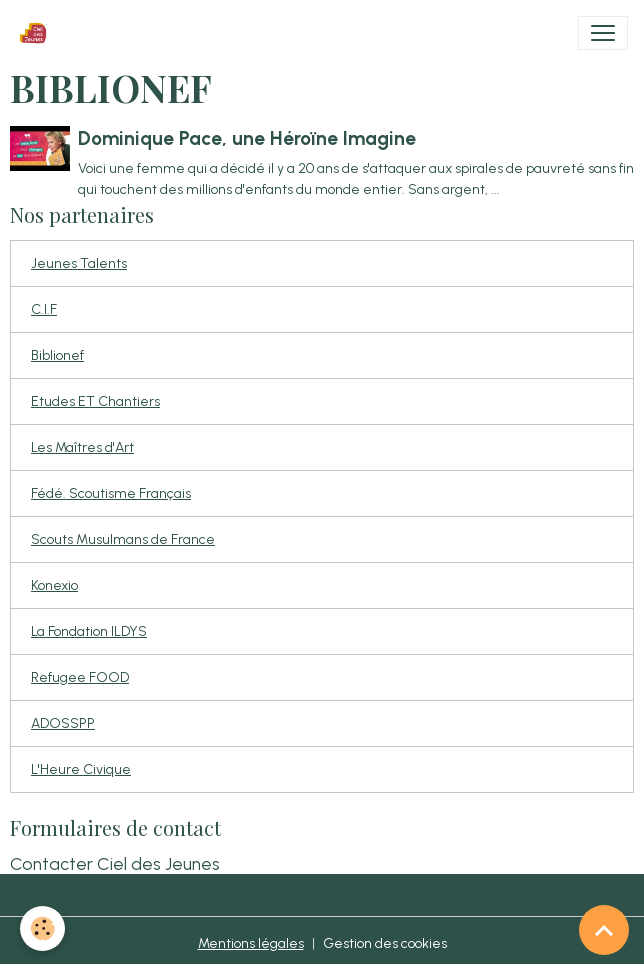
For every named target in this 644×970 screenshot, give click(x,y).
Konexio (54, 585)
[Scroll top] (604, 930)
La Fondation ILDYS (89, 631)
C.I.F (44, 309)
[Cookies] (42, 928)
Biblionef (57, 355)
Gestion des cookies (385, 943)
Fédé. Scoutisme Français (111, 493)
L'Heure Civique (81, 769)
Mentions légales (251, 943)
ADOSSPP (63, 723)
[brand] (37, 33)
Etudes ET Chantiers (95, 401)
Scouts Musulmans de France (123, 539)
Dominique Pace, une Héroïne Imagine (247, 138)
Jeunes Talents (79, 263)
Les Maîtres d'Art (82, 447)
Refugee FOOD (80, 677)
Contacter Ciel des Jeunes (115, 863)
